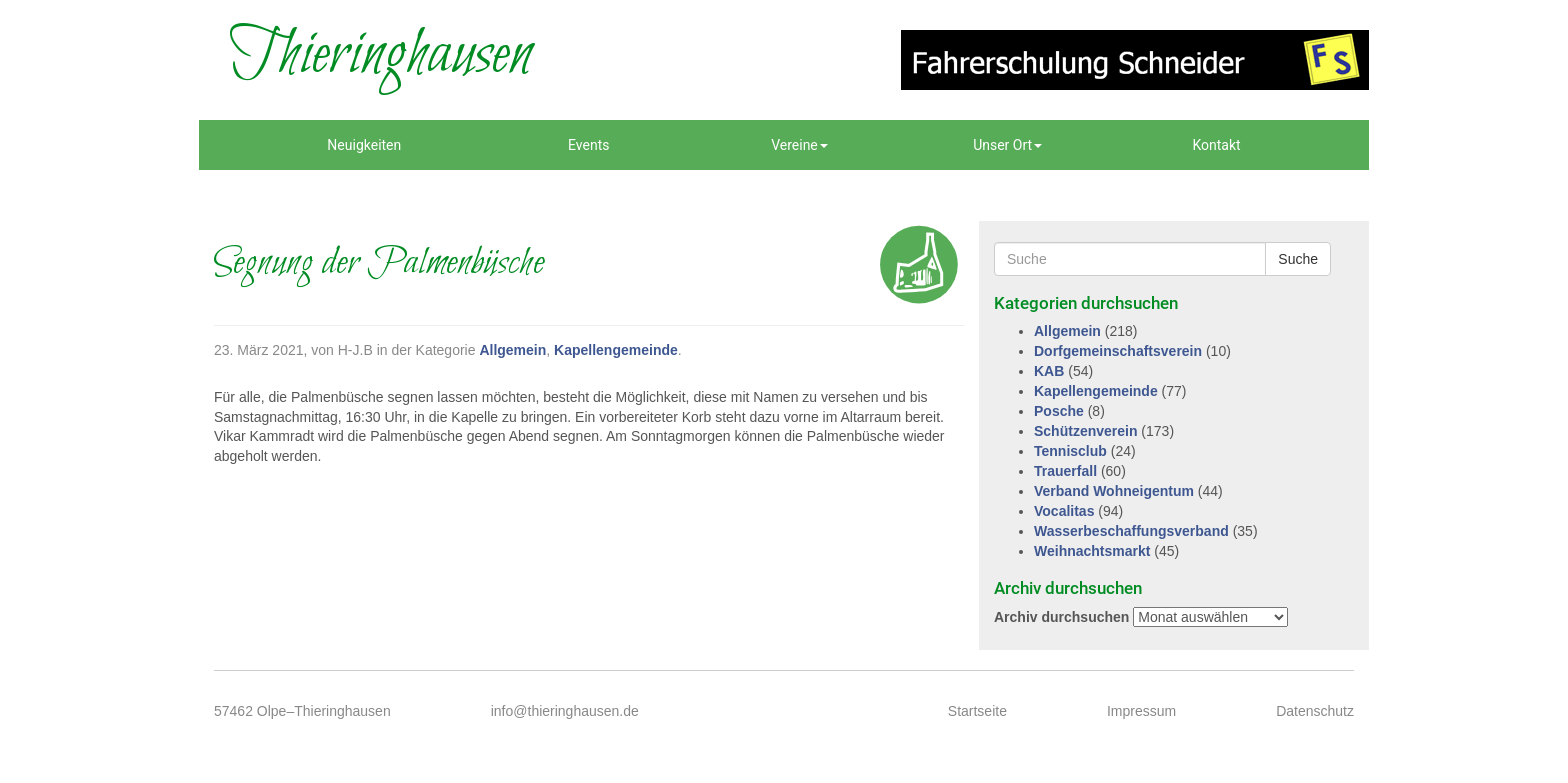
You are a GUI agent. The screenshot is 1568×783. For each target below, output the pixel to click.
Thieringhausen (380, 55)
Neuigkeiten (364, 145)
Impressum (1141, 711)
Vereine (799, 145)
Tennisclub (1070, 451)
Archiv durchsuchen (1061, 617)
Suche (1298, 259)
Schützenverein (1085, 431)
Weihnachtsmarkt (1092, 551)
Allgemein (512, 350)
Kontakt (1216, 145)
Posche (1059, 411)
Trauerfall (1065, 471)
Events (588, 145)
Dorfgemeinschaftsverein (1118, 351)
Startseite (977, 711)
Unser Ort (1007, 145)
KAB (1049, 371)
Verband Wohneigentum (1114, 491)
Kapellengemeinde (616, 350)
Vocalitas (1064, 511)
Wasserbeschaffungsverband (1131, 531)
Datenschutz (1315, 711)
